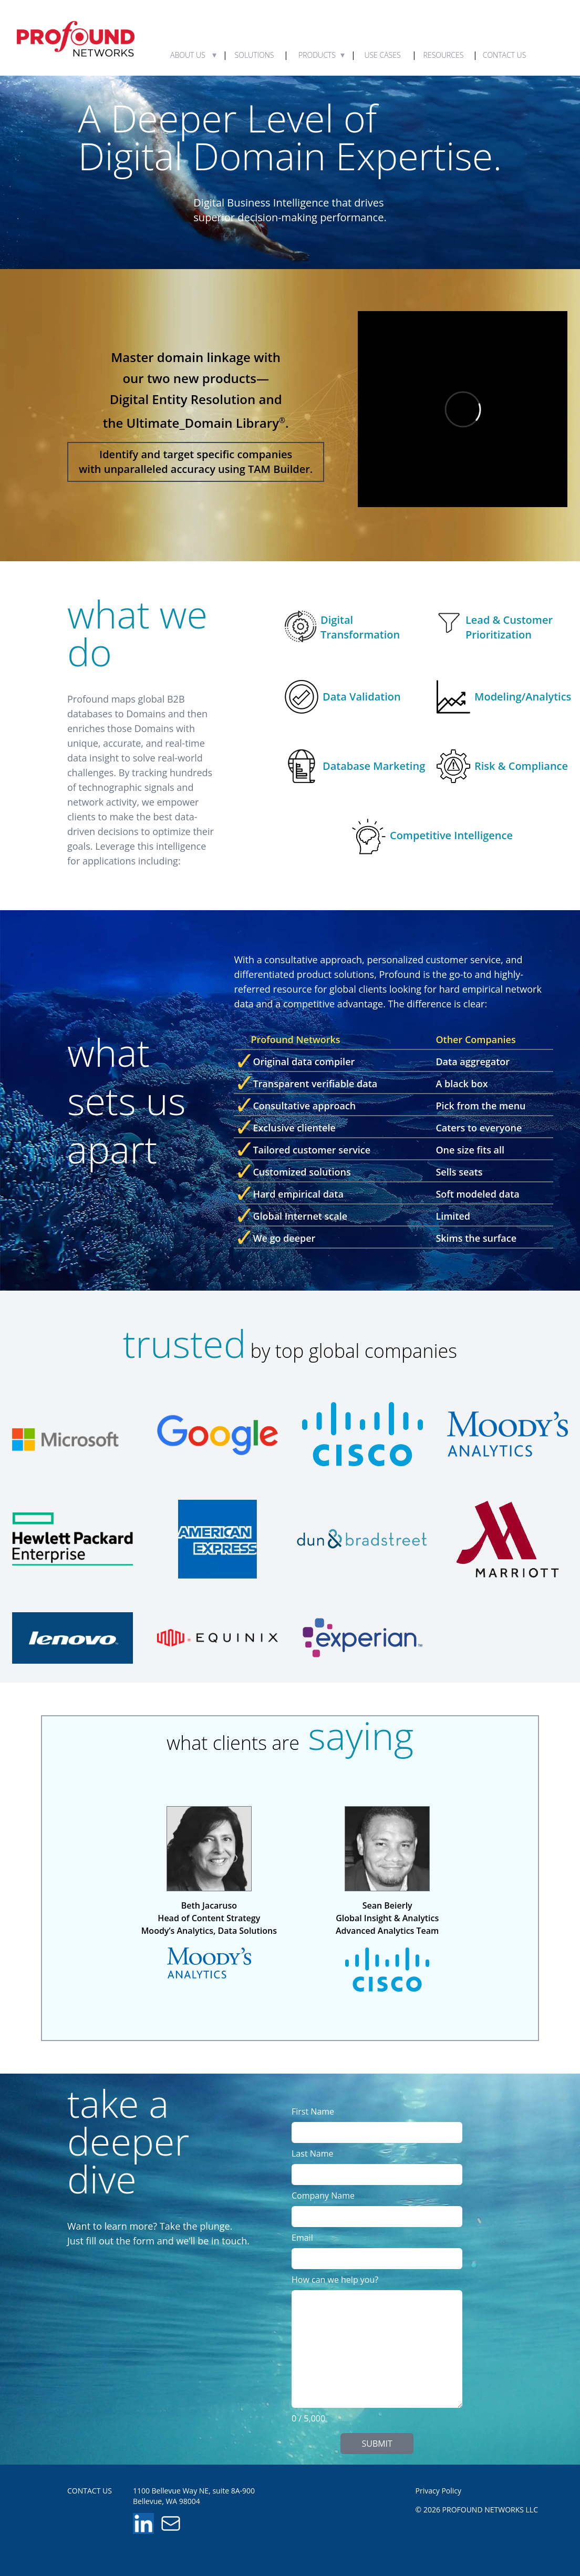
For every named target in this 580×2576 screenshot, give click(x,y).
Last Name (312, 2153)
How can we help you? (335, 2279)
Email (302, 2237)
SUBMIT (376, 2443)
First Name (313, 2111)
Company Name (323, 2195)
